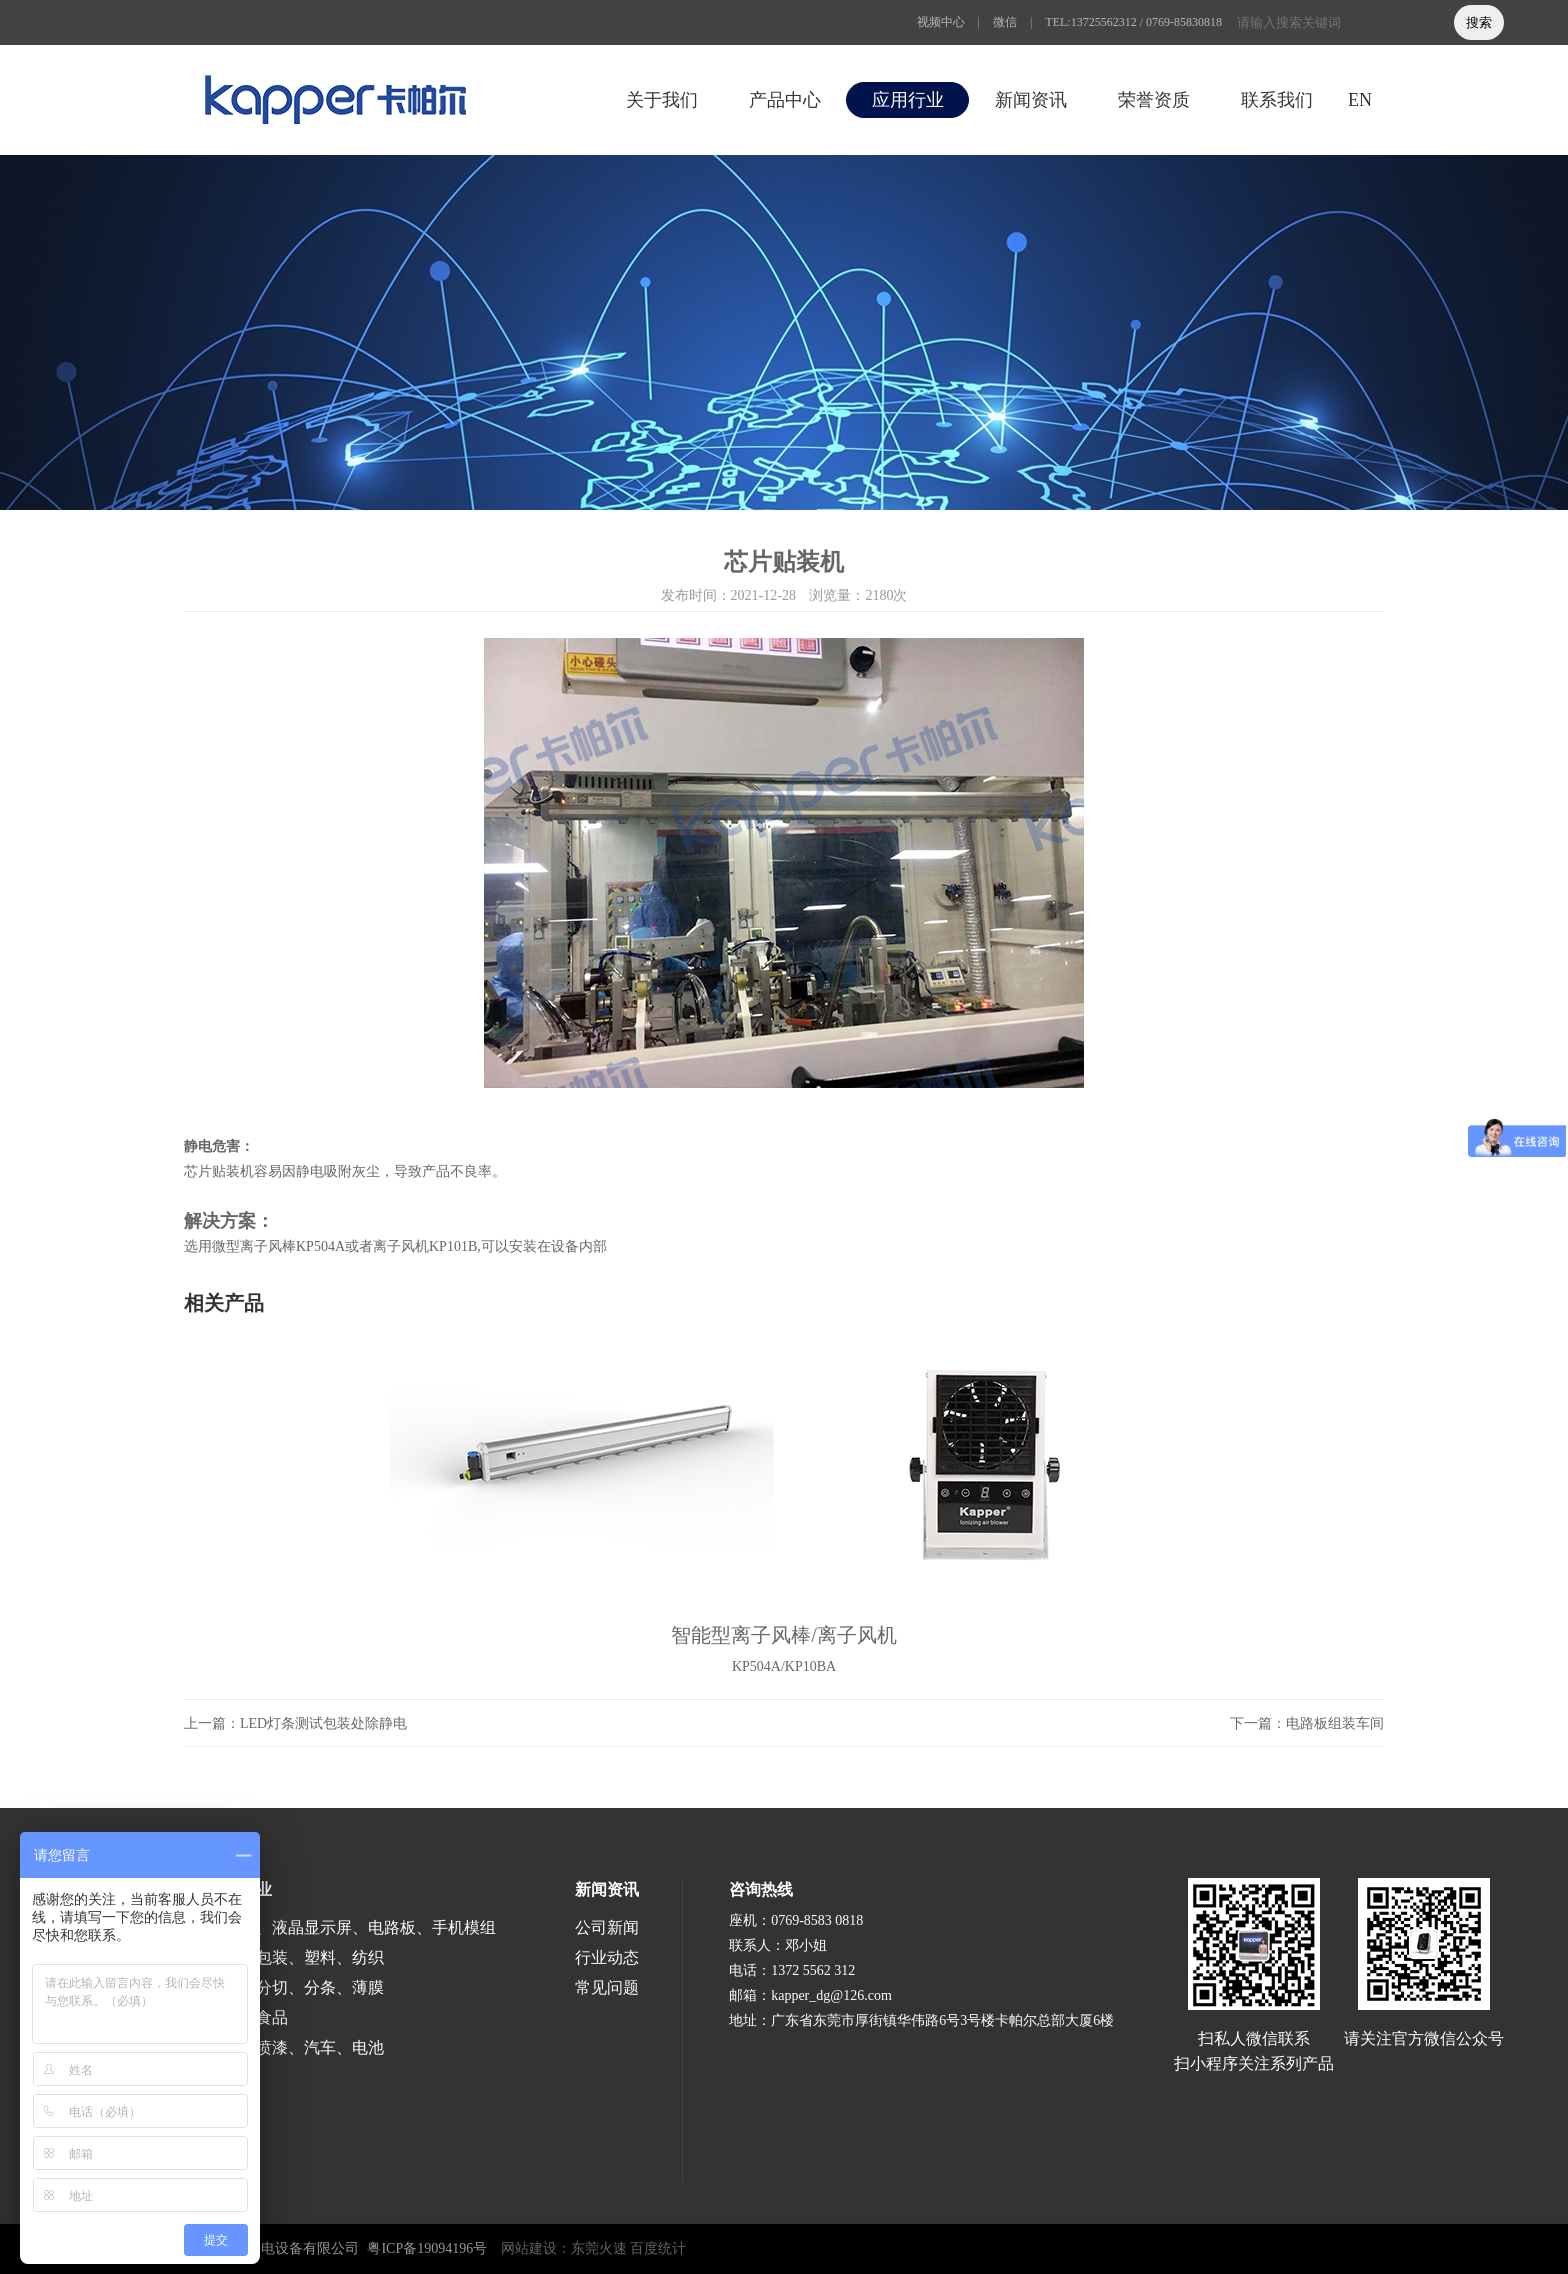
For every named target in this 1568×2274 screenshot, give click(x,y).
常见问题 (607, 1987)
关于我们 (662, 100)
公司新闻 (607, 1927)
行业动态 (607, 1957)
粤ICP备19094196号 (427, 2248)
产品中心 (785, 100)
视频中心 (941, 22)
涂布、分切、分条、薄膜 (296, 1987)
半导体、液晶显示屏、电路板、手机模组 (352, 1927)
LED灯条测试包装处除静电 (323, 1723)
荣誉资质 (1154, 100)
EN (1360, 100)
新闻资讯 (1031, 100)
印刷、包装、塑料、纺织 (296, 1957)
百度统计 (658, 2248)
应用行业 (908, 100)
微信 (1005, 22)
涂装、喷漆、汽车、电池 (296, 2047)
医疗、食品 (248, 2017)
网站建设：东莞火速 (564, 2248)
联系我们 (1277, 100)
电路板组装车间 (1335, 1723)
